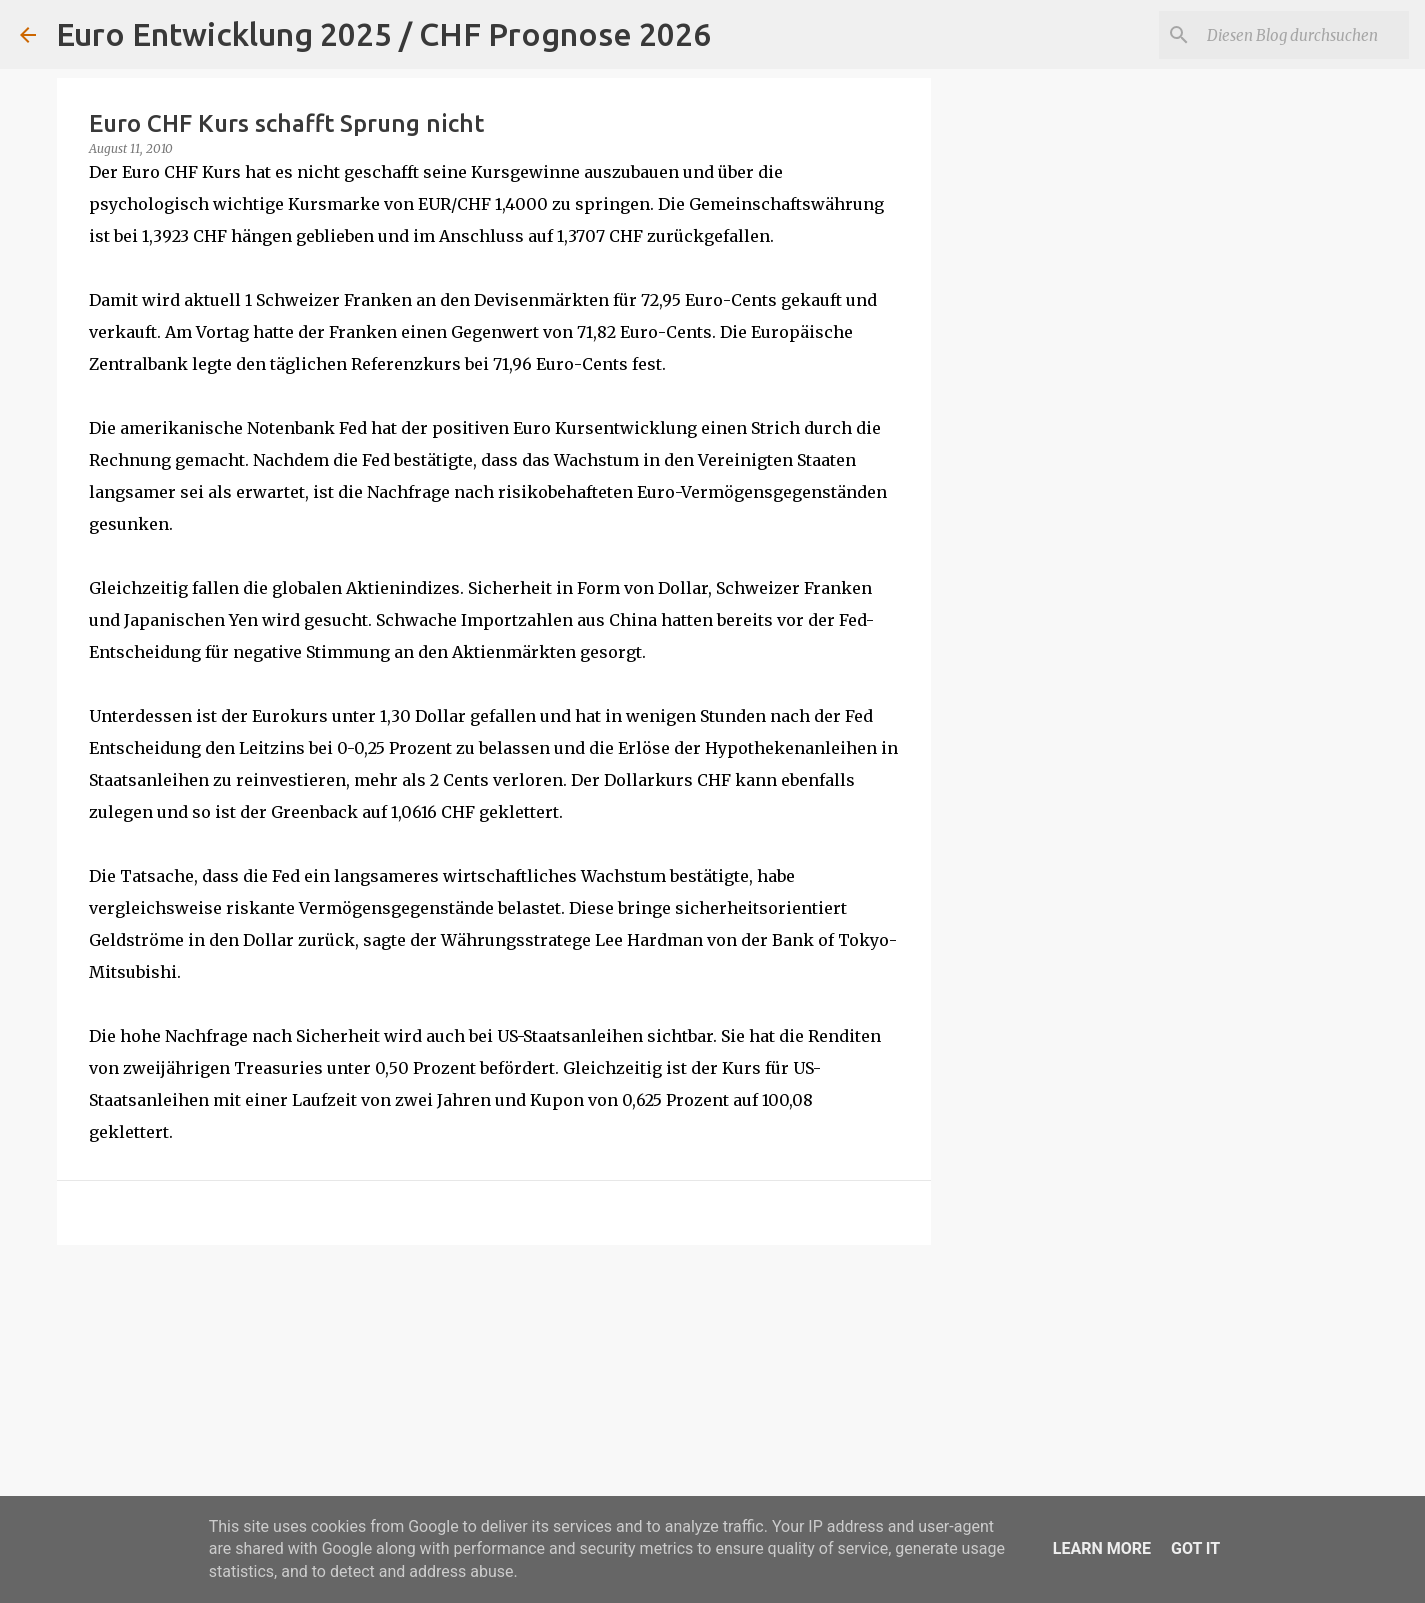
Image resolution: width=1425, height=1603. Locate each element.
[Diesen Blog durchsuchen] (1304, 35)
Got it (1195, 1548)
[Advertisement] (494, 1415)
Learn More (1102, 1548)
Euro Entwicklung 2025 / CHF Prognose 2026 (383, 34)
